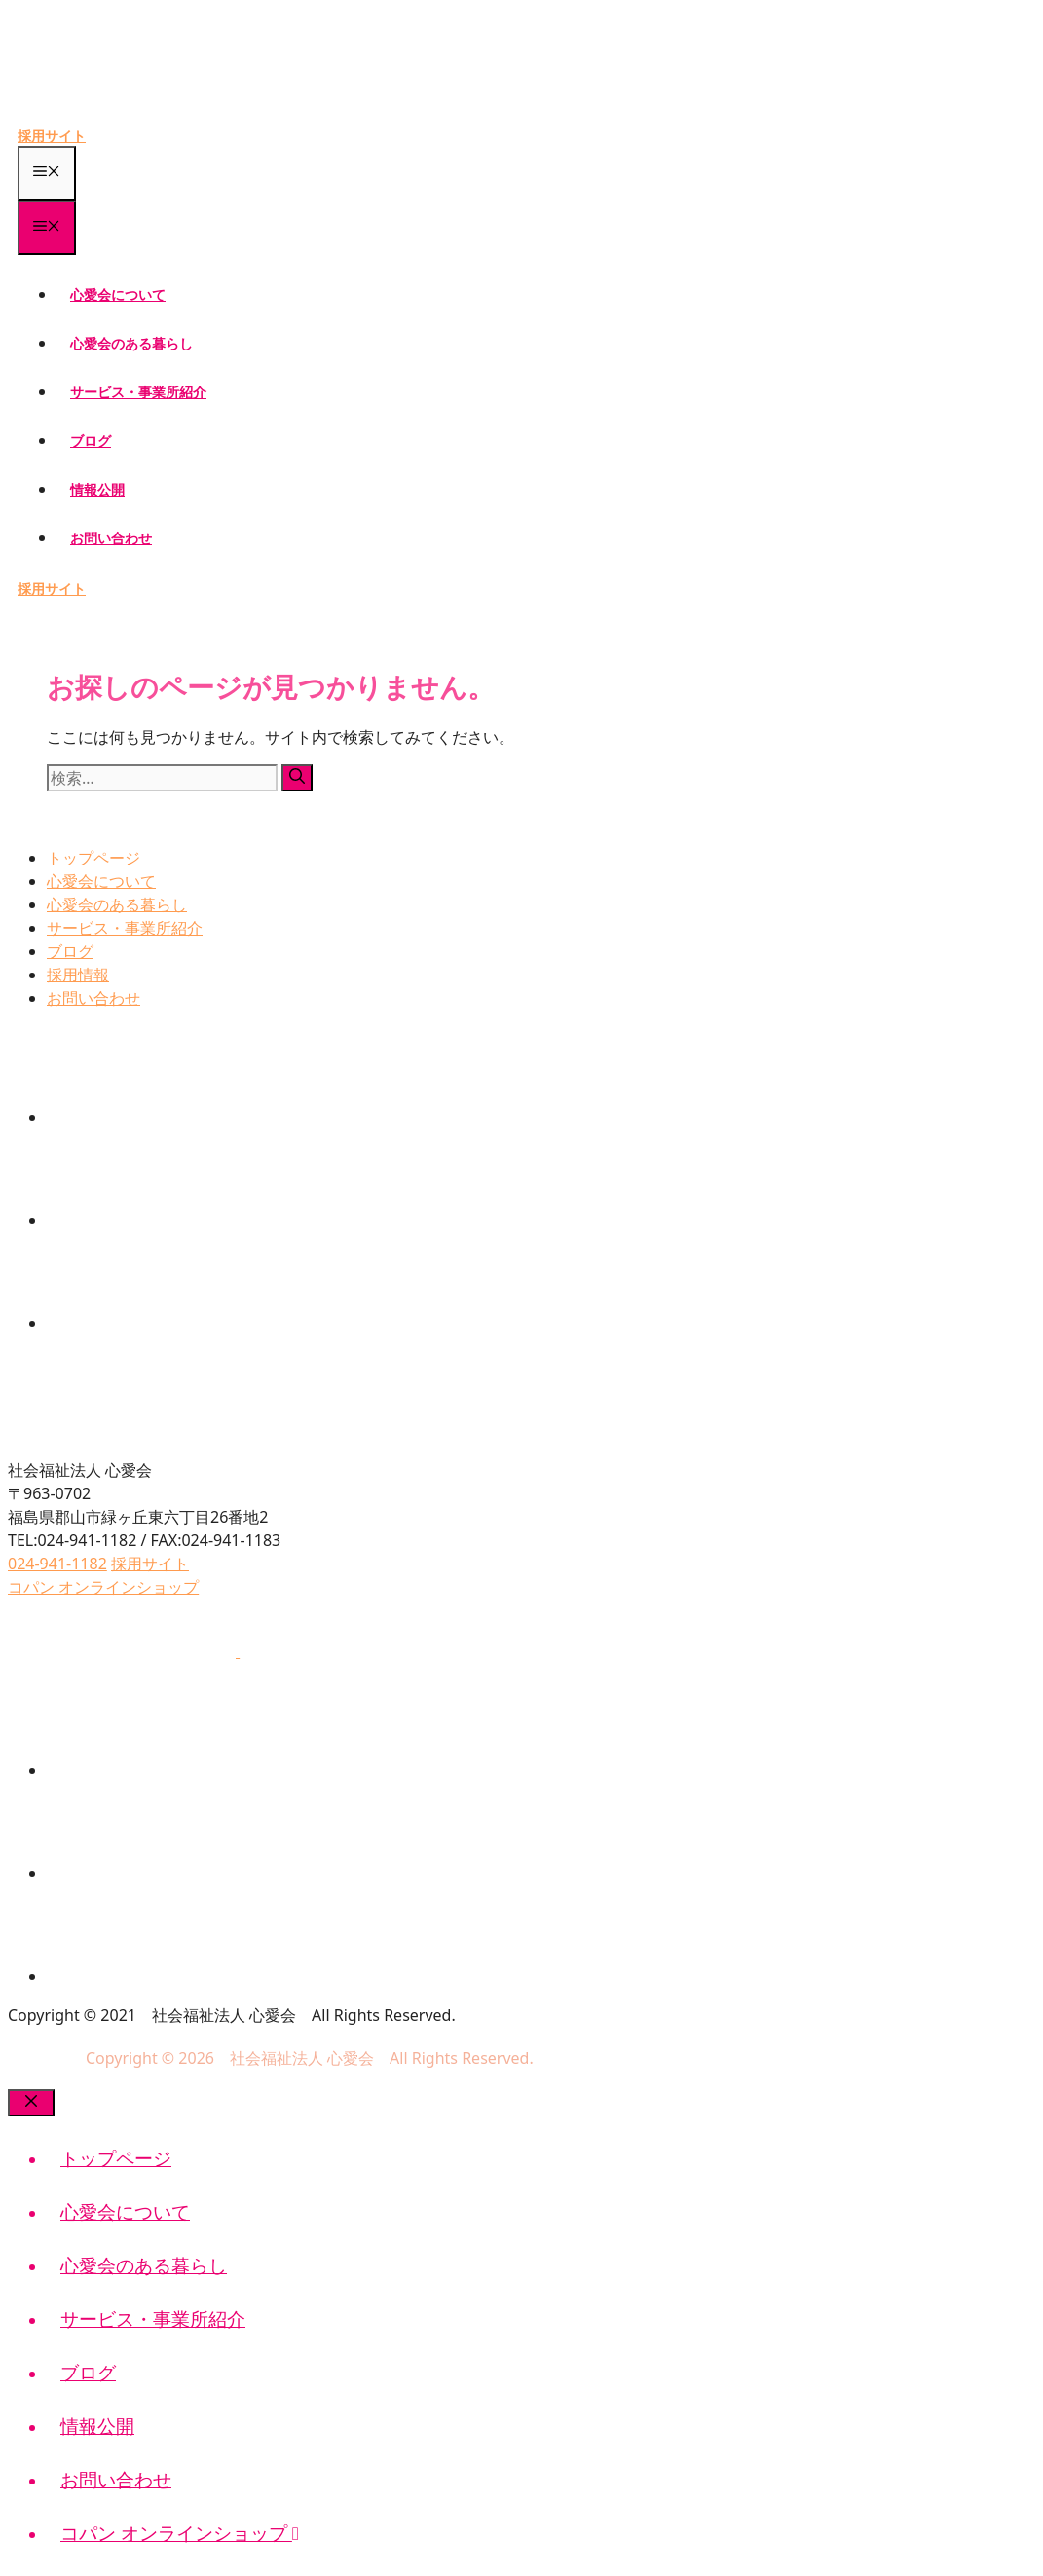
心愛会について (118, 294)
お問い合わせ (111, 538)
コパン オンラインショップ (179, 2533)
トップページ (93, 857)
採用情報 (78, 974)
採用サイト (52, 136)
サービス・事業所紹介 (138, 392)
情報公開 (97, 489)
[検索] (297, 777)
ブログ (90, 440)
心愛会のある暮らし (131, 343)
